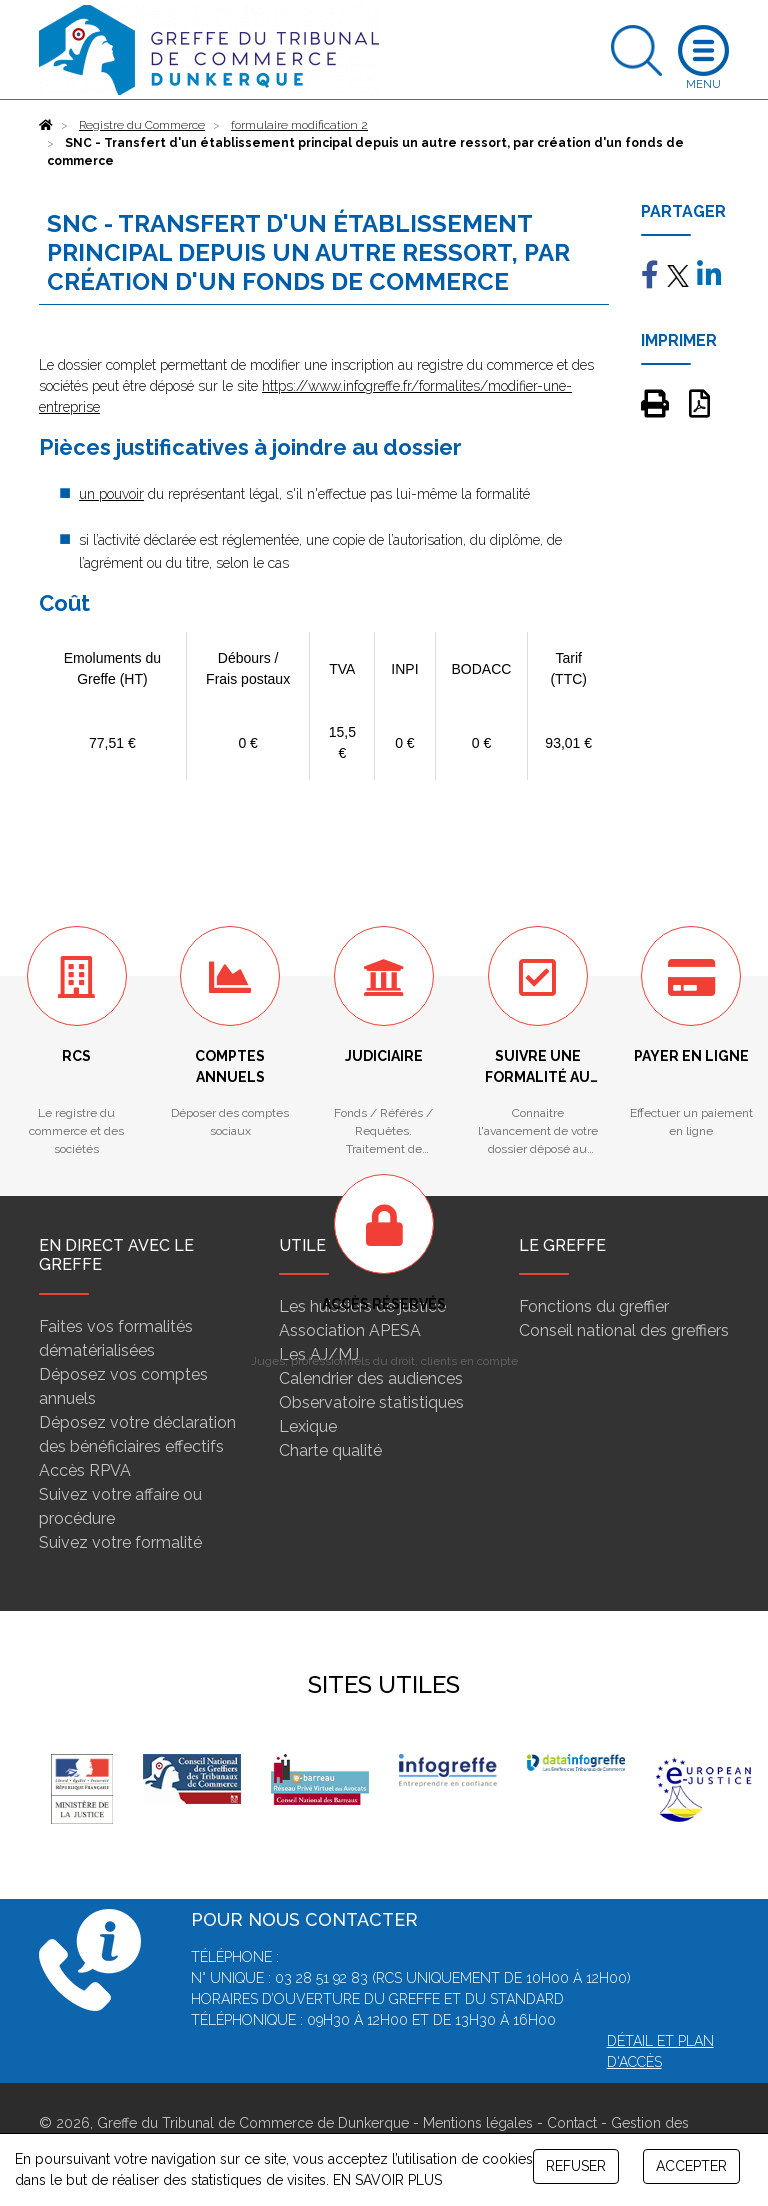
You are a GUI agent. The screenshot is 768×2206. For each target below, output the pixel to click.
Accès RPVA (85, 1470)
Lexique (308, 1426)
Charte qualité (330, 1450)
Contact (572, 2123)
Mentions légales (478, 2123)
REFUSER (576, 2166)
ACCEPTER (691, 2166)
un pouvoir (111, 494)
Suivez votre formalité (120, 1542)
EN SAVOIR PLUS (387, 2180)
